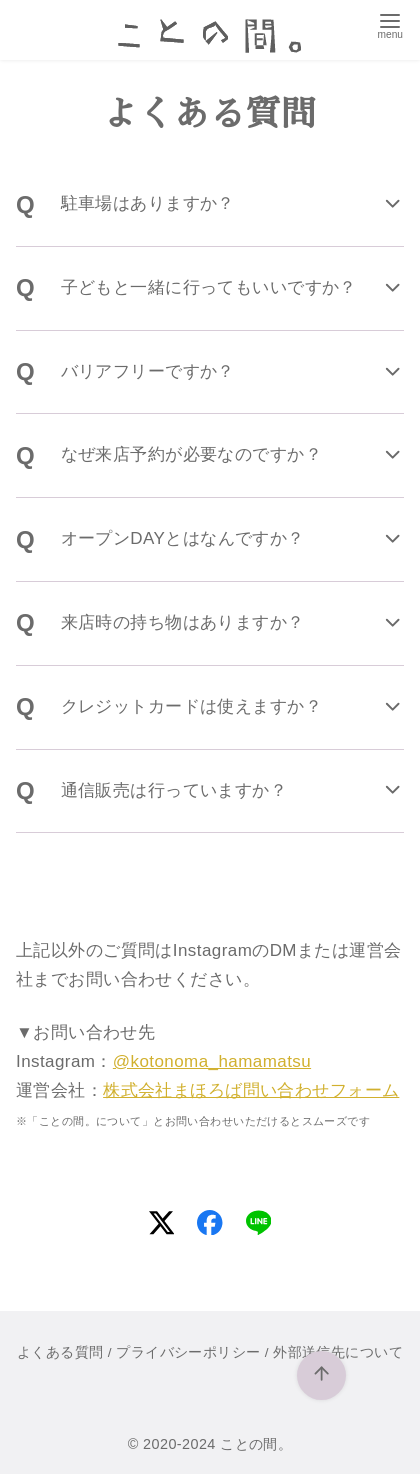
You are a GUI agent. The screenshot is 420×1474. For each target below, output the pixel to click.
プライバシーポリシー (188, 1352)
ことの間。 (256, 1444)
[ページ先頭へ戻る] (322, 1376)
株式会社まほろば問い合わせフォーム (251, 1090)
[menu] (390, 24)
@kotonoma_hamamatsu (212, 1061)
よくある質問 (60, 1352)
